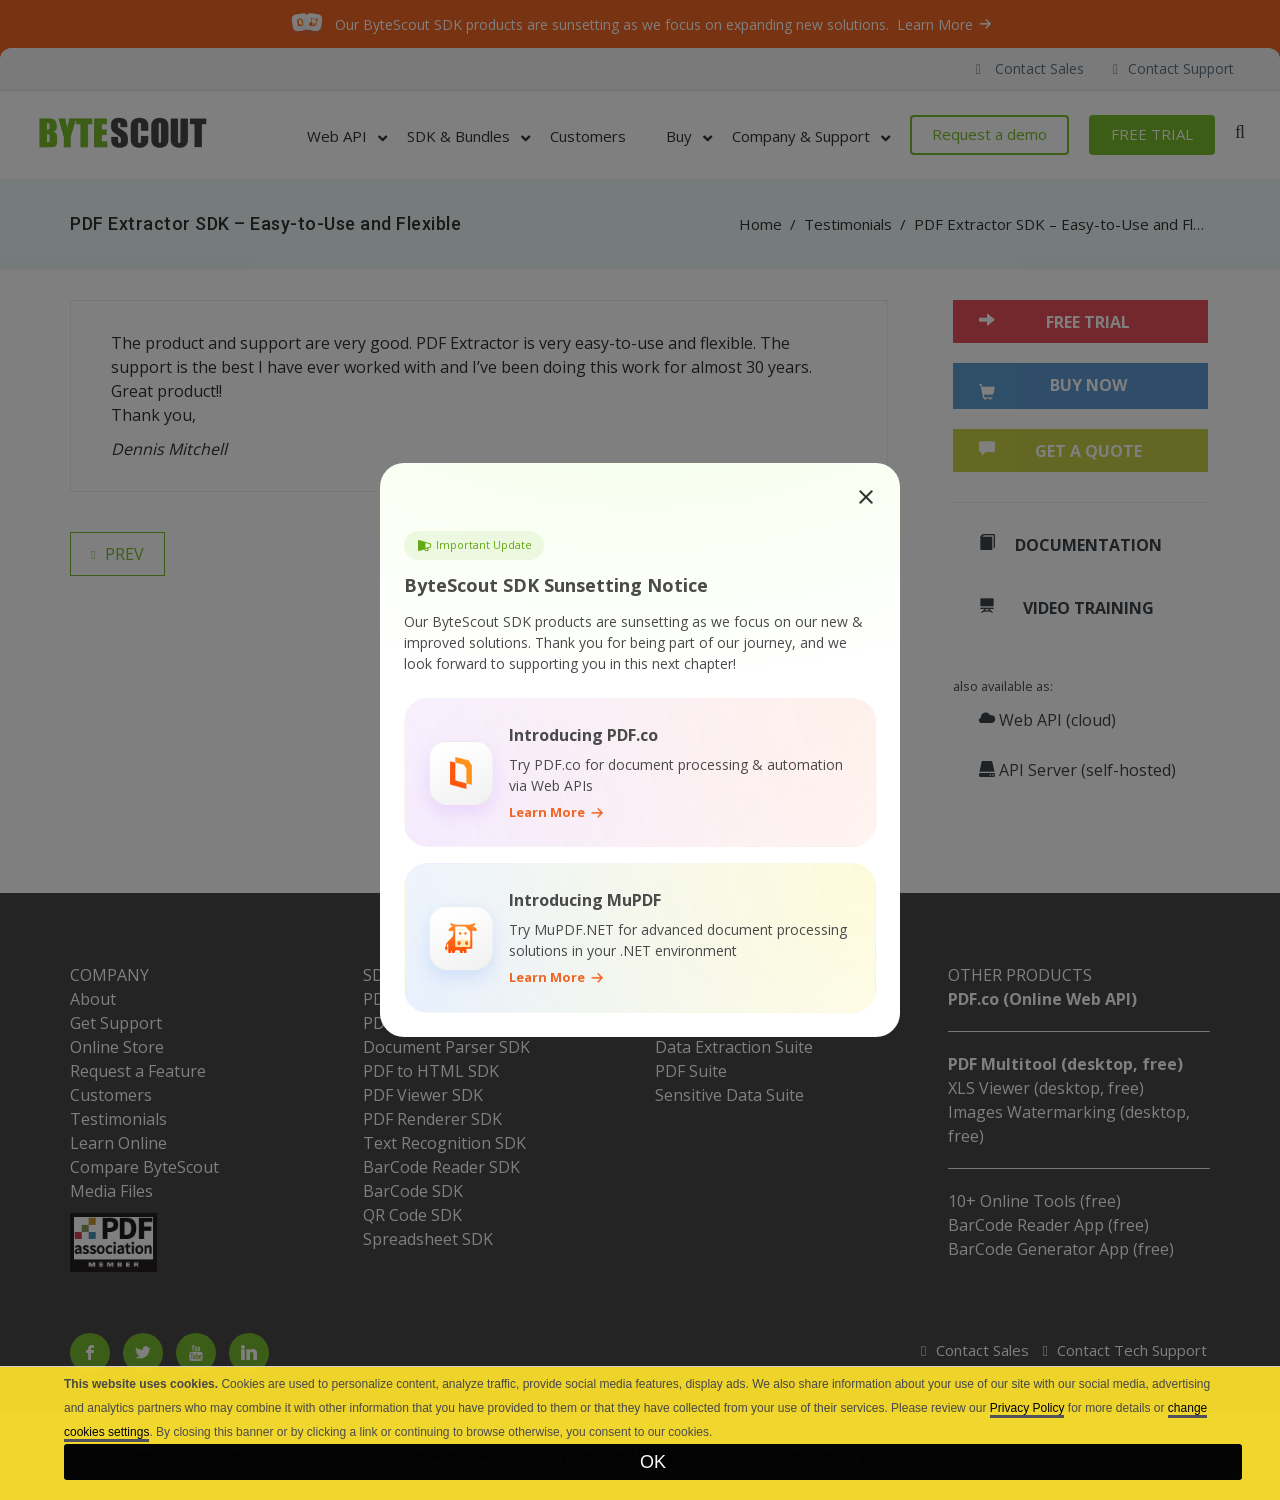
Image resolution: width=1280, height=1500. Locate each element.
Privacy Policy (1027, 1408)
